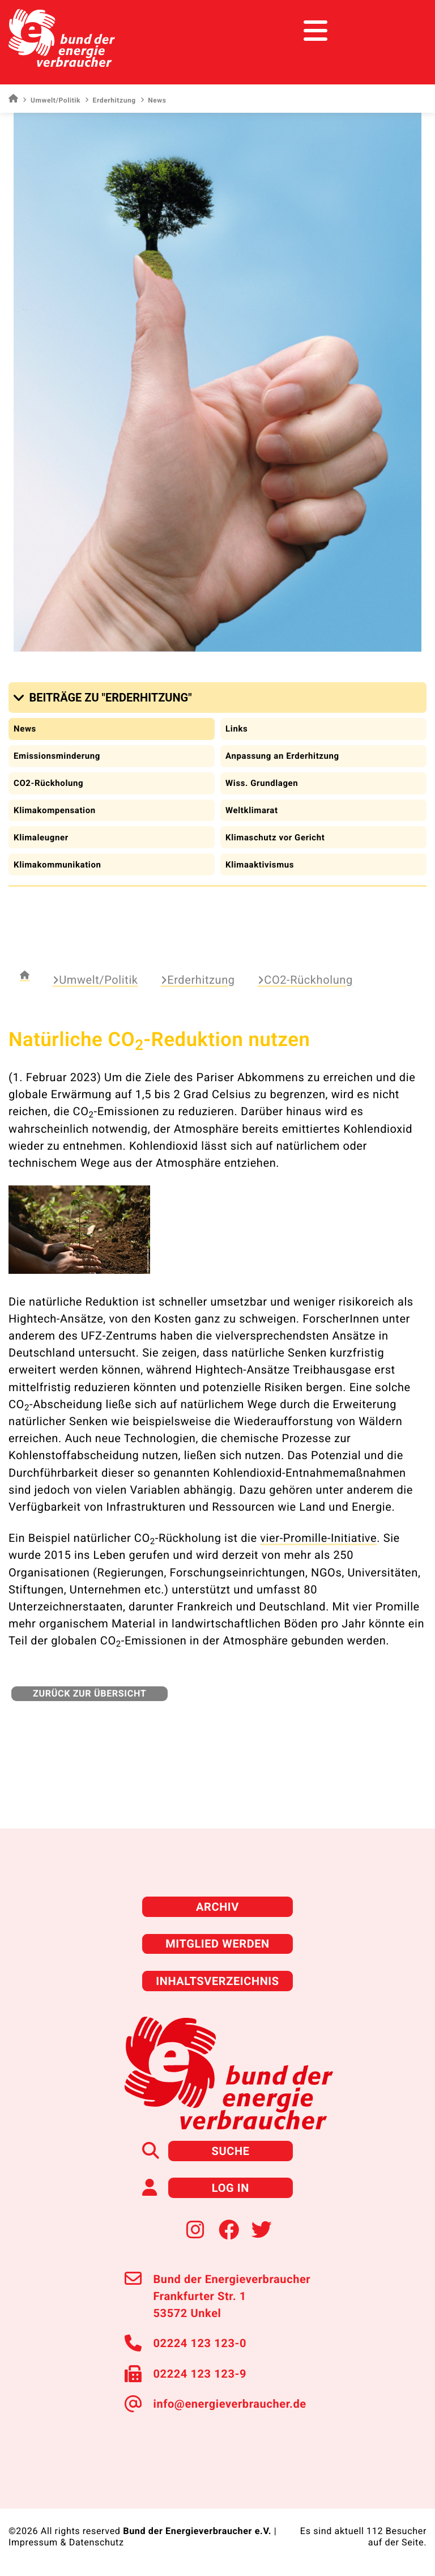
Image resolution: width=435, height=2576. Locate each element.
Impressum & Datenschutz (66, 2542)
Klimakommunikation (57, 865)
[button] (104, 697)
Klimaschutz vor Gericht (275, 837)
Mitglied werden (217, 1943)
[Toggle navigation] (405, 30)
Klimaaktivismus (259, 865)
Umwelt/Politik (51, 100)
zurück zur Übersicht (89, 1693)
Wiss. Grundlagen (261, 783)
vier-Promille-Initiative (318, 1538)
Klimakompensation (55, 810)
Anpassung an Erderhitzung (282, 756)
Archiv (217, 1907)
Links (236, 729)
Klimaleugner (41, 837)
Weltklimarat (251, 810)
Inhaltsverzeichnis (217, 1981)
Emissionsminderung (57, 756)
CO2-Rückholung (48, 783)
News (25, 729)
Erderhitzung (110, 100)
